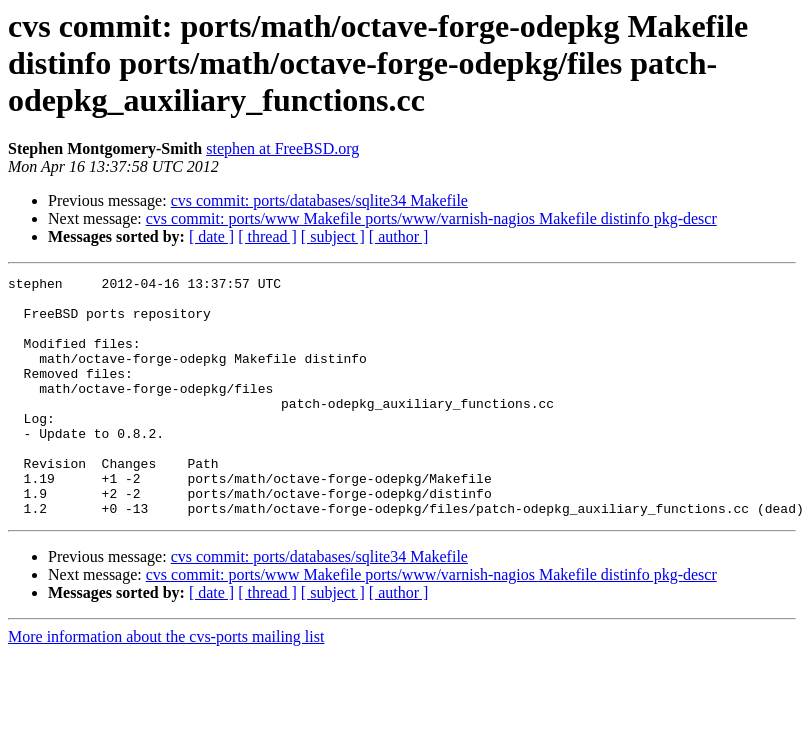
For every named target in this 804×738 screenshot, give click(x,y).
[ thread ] (267, 236)
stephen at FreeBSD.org (282, 148)
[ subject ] (333, 236)
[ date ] (211, 236)
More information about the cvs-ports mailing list (166, 684)
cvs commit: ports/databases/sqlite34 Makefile (319, 200)
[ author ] (399, 236)
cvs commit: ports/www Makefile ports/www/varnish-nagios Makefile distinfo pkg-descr (431, 218)
